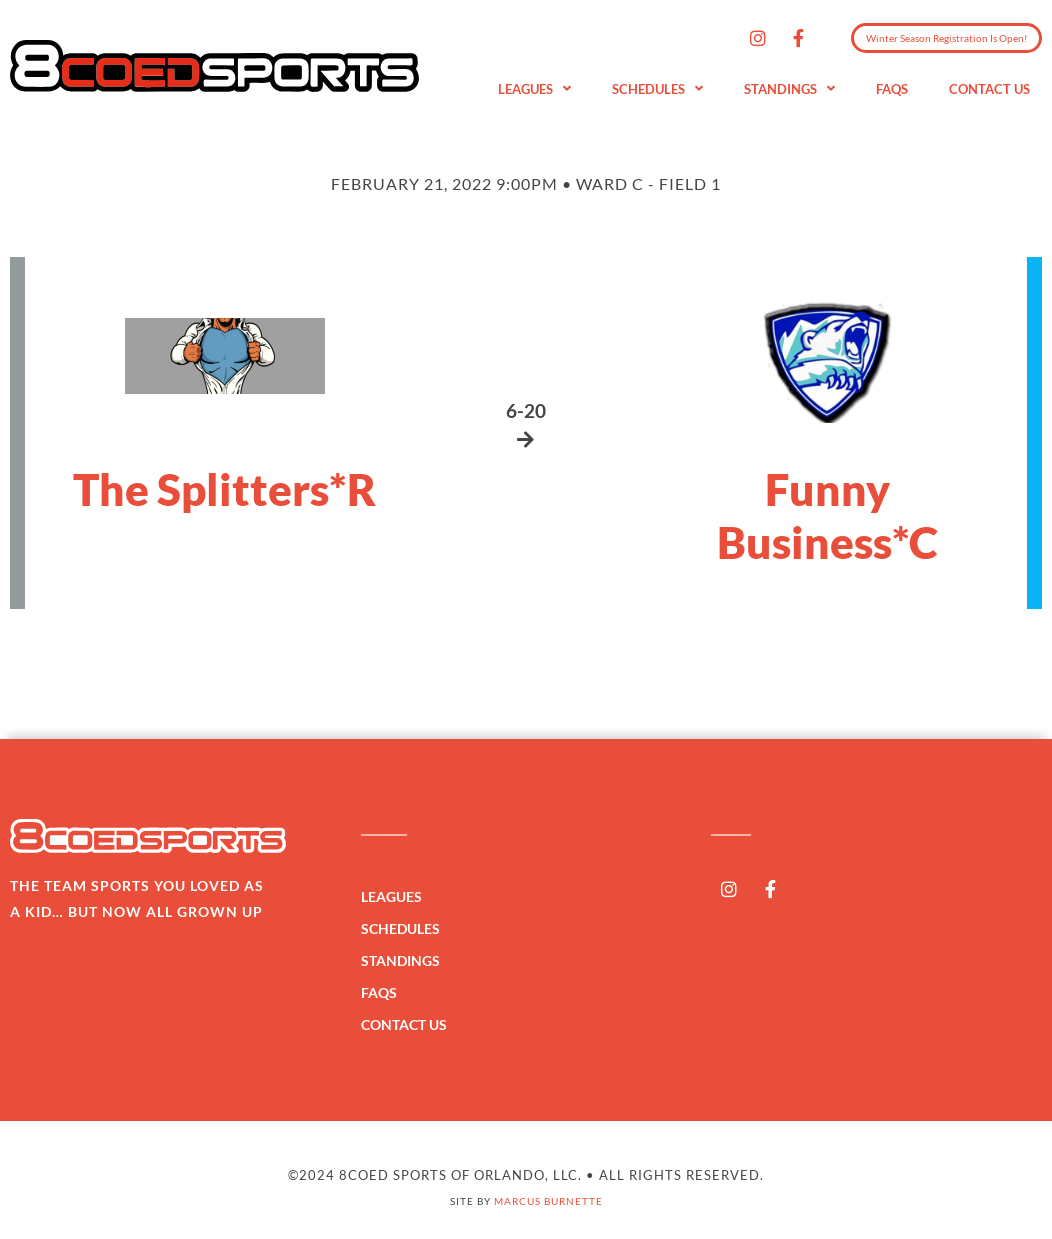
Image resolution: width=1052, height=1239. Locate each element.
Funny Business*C (827, 515)
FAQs (892, 89)
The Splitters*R (224, 489)
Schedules (657, 89)
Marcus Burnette (548, 1201)
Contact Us (989, 89)
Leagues (534, 89)
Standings (789, 89)
